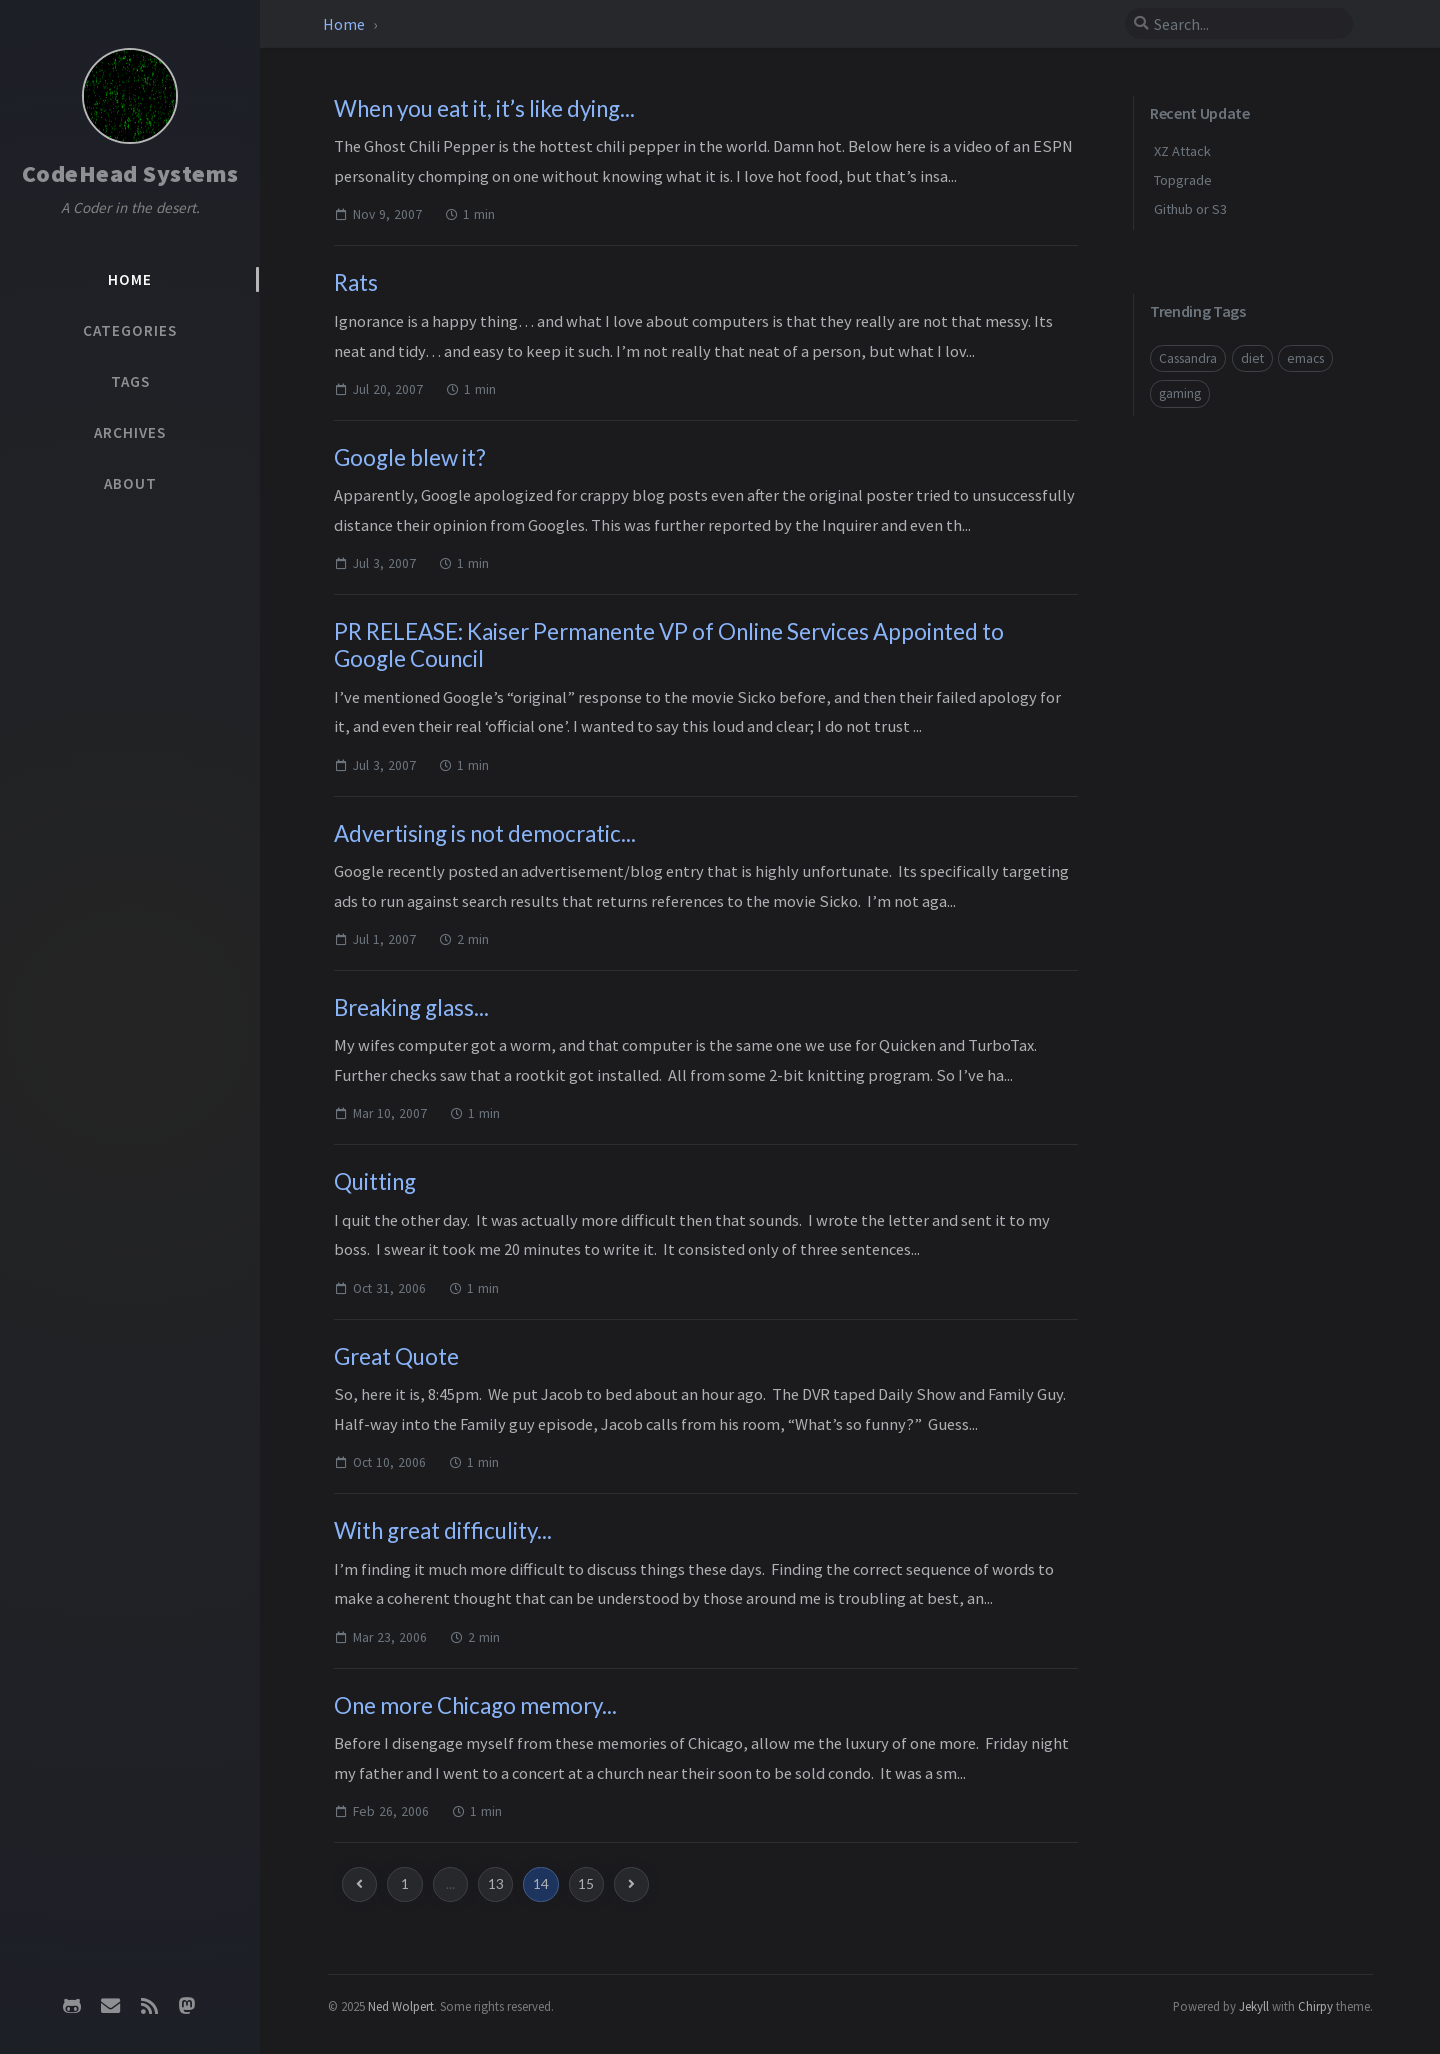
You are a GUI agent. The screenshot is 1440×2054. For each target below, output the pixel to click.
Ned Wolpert (401, 2006)
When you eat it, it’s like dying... (484, 108)
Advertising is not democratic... (485, 833)
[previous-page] (359, 1884)
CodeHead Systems (130, 173)
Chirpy (1315, 2006)
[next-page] (631, 1884)
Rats (356, 282)
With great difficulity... (443, 1530)
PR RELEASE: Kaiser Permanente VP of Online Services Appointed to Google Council (669, 645)
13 (496, 1884)
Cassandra (1188, 358)
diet (1252, 358)
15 (586, 1884)
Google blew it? (410, 457)
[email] (111, 2006)
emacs (1305, 358)
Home (344, 24)
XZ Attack (1182, 151)
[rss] (149, 2006)
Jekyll (1254, 2006)
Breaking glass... (411, 1007)
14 (541, 1884)
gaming (1180, 393)
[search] (1239, 24)
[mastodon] (187, 2006)
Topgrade (1183, 180)
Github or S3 (1190, 209)
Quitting (375, 1181)
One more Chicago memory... (475, 1705)
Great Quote (396, 1356)
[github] (72, 2006)
